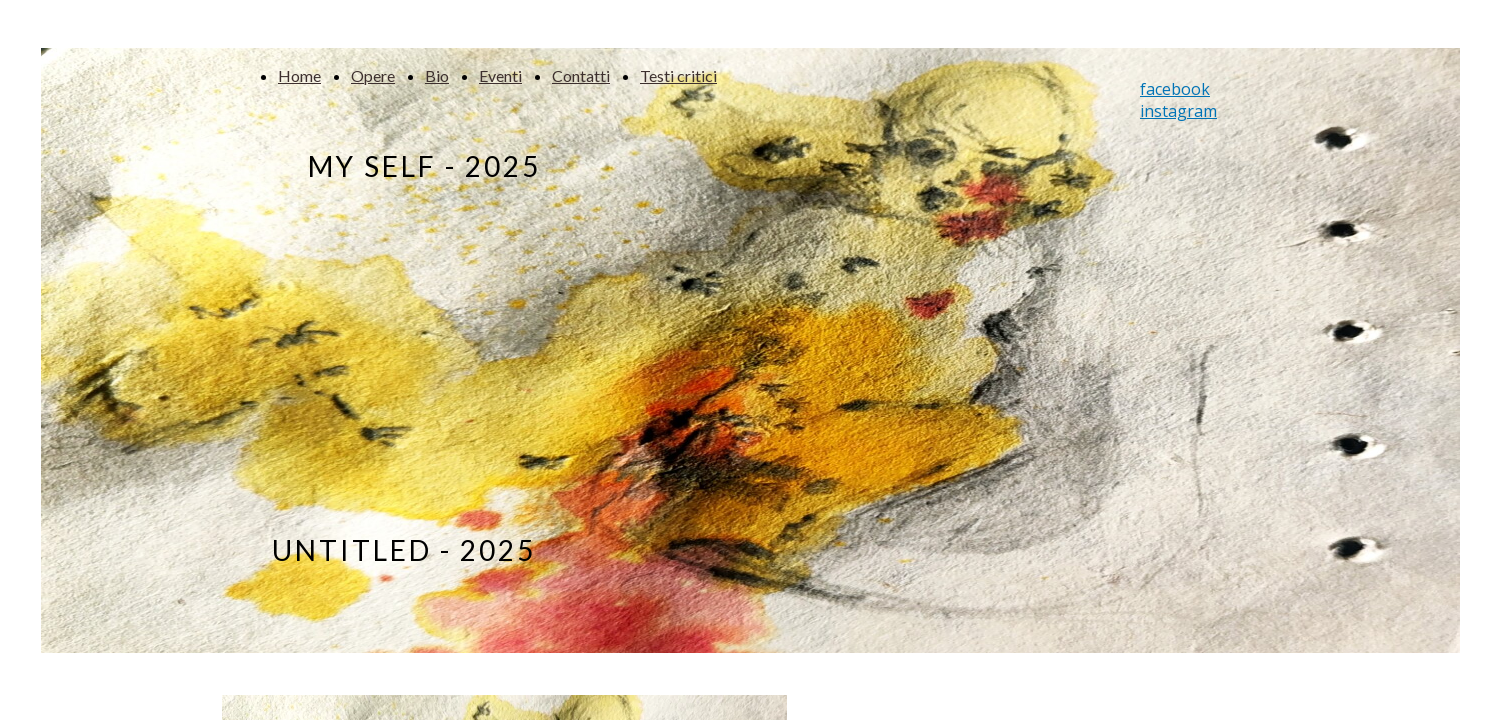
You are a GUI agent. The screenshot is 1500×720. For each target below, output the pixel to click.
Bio (437, 75)
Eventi (500, 75)
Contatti (581, 75)
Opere (373, 75)
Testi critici (678, 75)
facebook (1175, 89)
